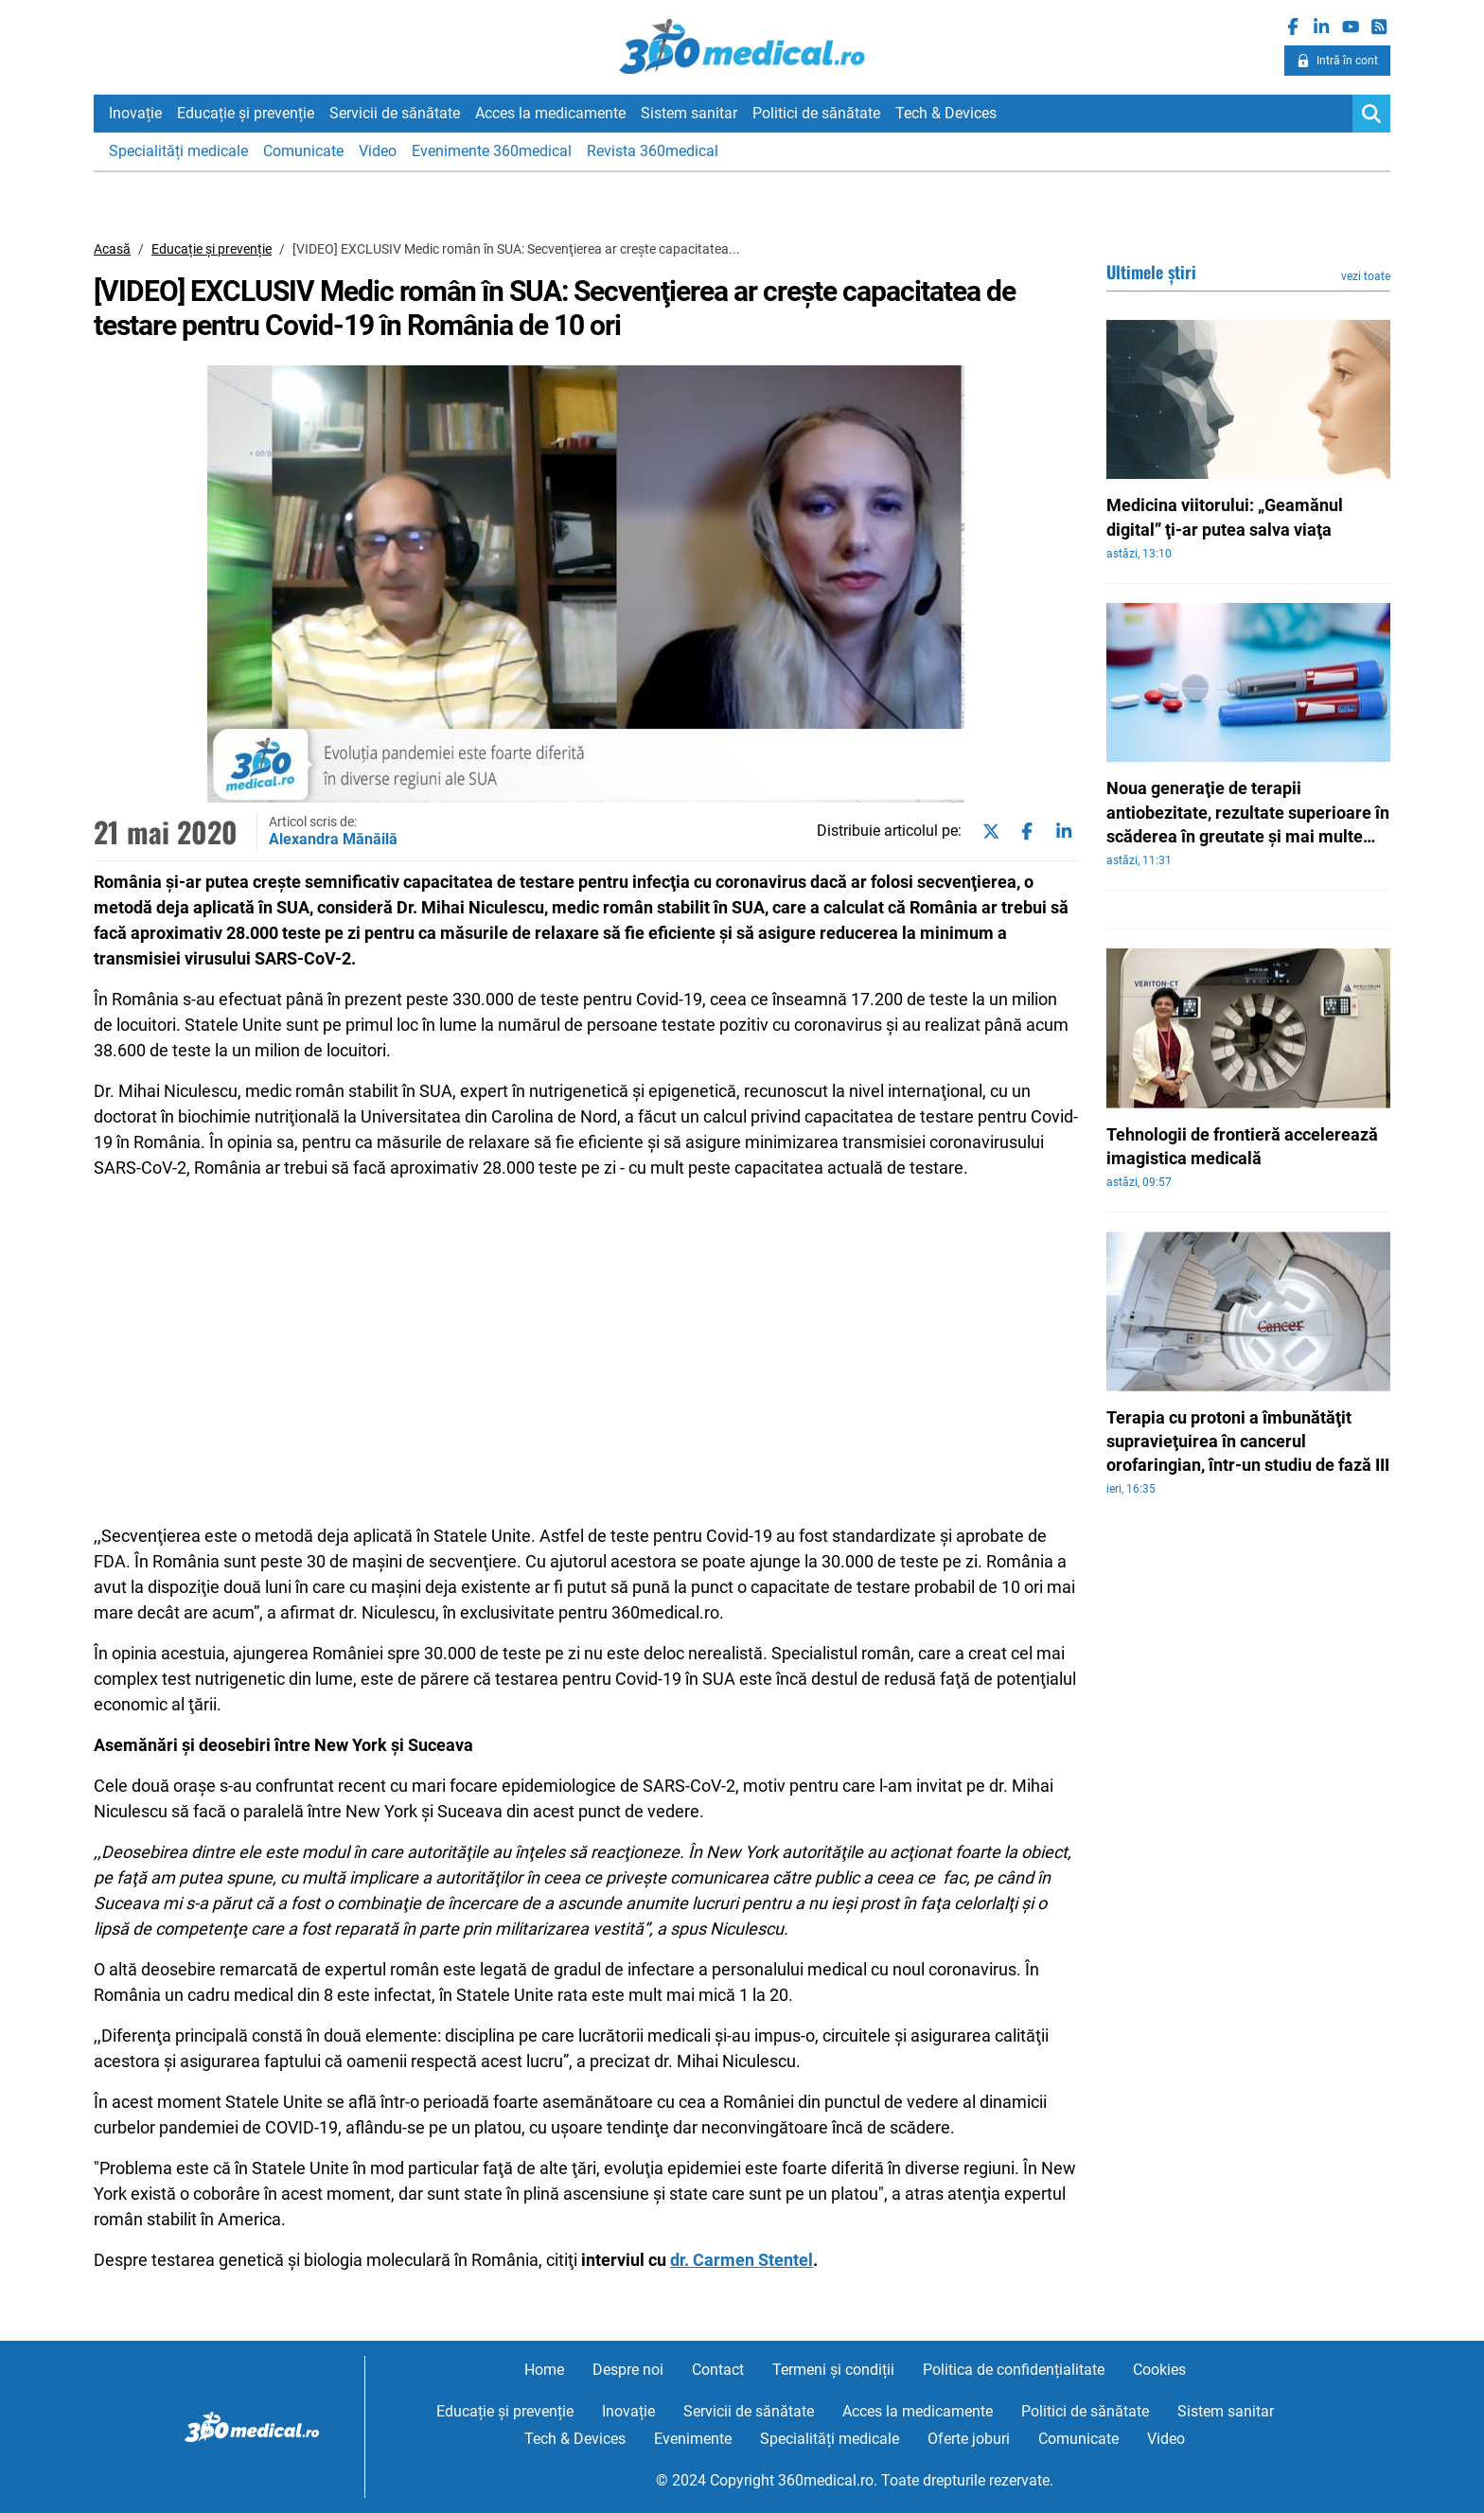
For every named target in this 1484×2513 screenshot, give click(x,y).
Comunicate (303, 151)
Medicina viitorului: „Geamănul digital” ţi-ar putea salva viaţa (1224, 517)
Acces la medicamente (550, 113)
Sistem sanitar (689, 113)
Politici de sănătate (816, 113)
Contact (718, 2370)
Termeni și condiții (833, 2370)
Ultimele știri (1151, 271)
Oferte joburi (969, 2439)
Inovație (135, 113)
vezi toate (1365, 276)
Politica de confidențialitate (1013, 2370)
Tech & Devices (946, 113)
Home (544, 2370)
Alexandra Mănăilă (333, 839)
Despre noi (627, 2370)
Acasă (112, 249)
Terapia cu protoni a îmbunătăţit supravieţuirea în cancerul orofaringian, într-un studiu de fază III (1247, 1441)
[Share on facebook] (1023, 832)
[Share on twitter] (987, 832)
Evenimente (693, 2439)
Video (378, 151)
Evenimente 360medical (492, 151)
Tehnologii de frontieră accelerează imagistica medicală (1242, 1146)
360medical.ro (742, 46)
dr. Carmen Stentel (741, 2260)
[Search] (1371, 114)
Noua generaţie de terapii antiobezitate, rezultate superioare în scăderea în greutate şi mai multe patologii (1247, 813)
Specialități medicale (178, 151)
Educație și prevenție (245, 113)
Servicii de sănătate (394, 113)
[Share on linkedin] (1060, 832)
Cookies (1159, 2370)
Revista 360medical (652, 151)
